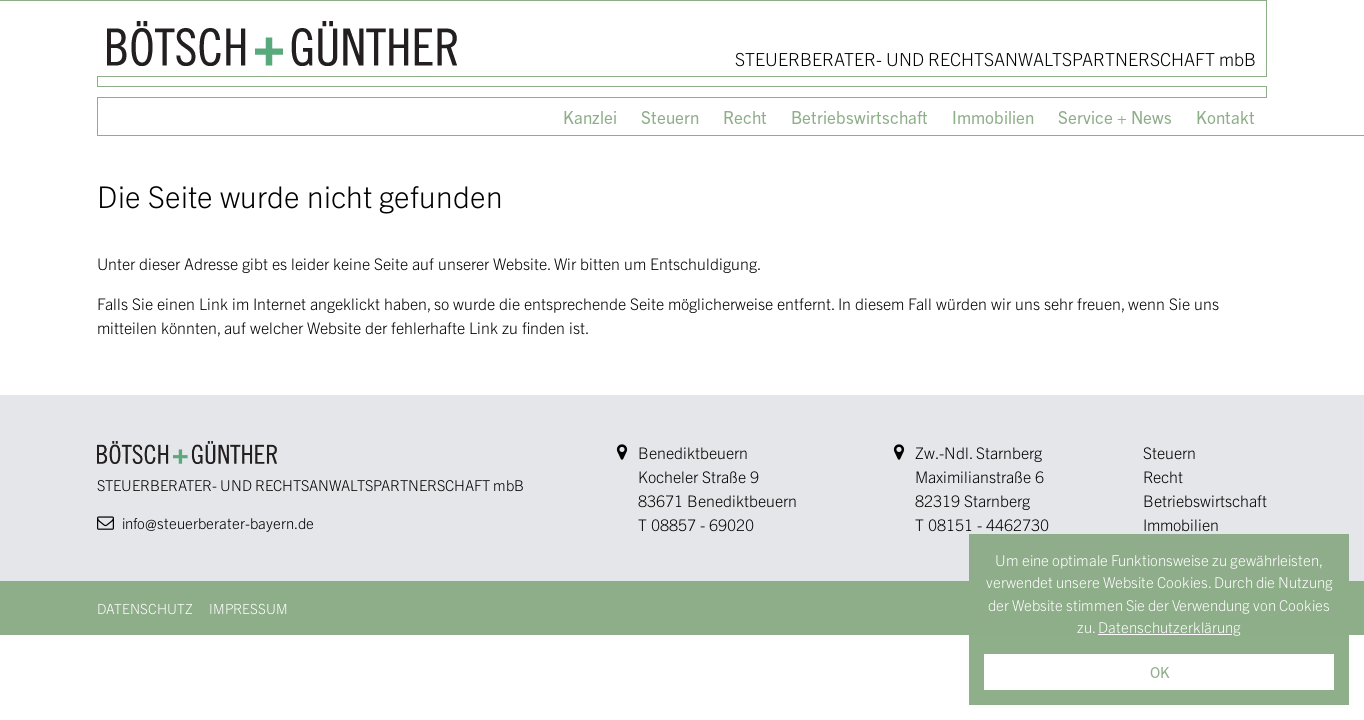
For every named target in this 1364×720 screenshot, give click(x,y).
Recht (1163, 476)
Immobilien (1181, 524)
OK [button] (1159, 671)
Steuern (1169, 452)
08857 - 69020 (702, 524)
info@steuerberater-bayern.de (218, 522)
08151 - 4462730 (988, 524)
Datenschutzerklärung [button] (1169, 626)
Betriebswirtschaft (1205, 500)
